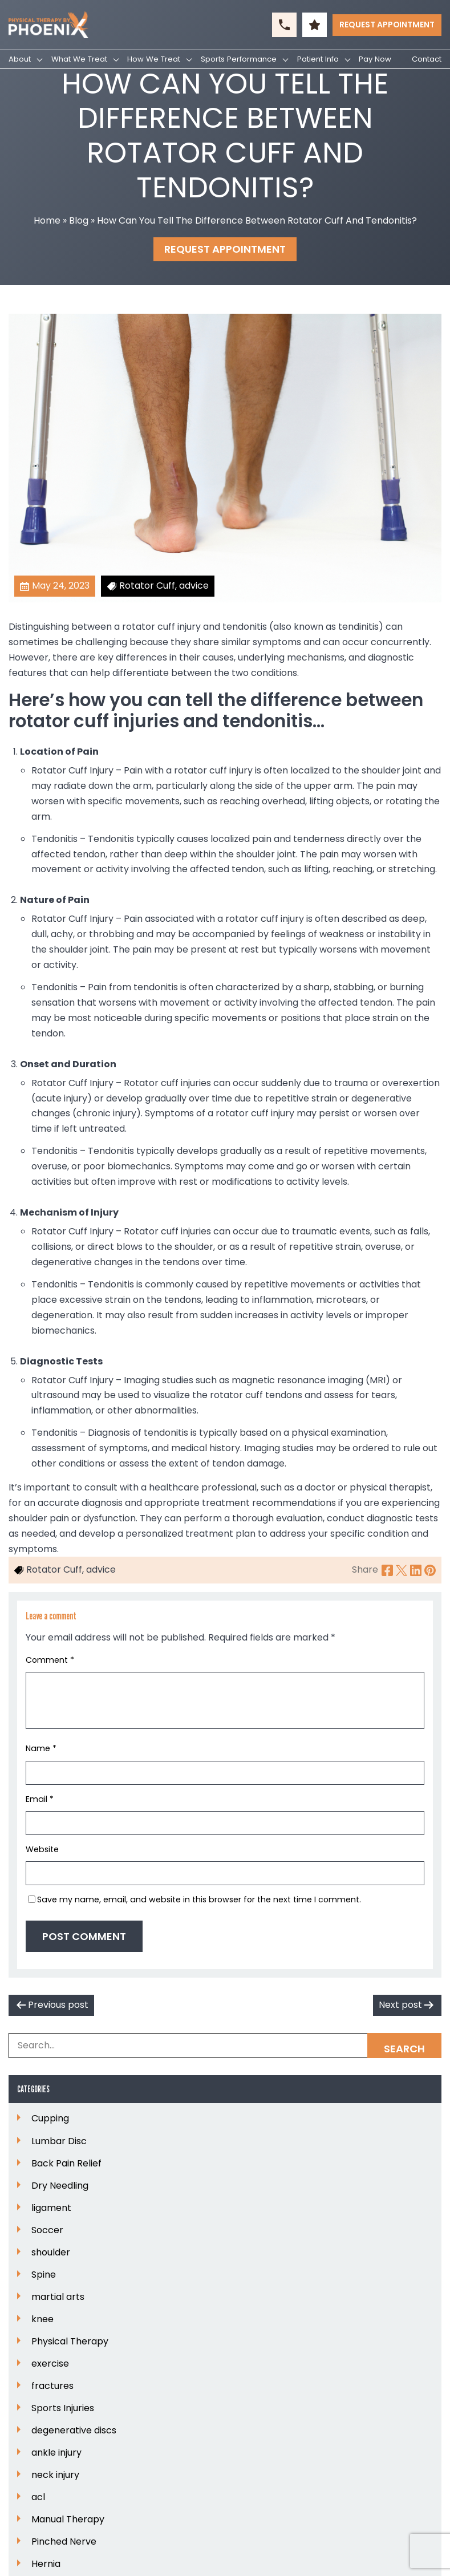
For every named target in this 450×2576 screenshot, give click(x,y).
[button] (284, 25)
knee (42, 2319)
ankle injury (56, 2452)
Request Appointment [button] (387, 24)
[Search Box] (225, 2045)
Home (47, 220)
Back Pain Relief (66, 2163)
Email (40, 1799)
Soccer (47, 2230)
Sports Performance (239, 59)
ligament (51, 2208)
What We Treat (79, 59)
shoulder (50, 2252)
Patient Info (318, 59)
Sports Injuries (62, 2408)
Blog (78, 220)
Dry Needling (59, 2186)
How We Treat (153, 59)
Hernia (45, 2564)
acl (38, 2497)
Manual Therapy (67, 2519)
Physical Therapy (69, 2341)
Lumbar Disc (59, 2141)
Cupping (50, 2118)
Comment (50, 1660)
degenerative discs (73, 2430)
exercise (50, 2364)
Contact (426, 59)
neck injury (55, 2475)
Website (42, 1849)
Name (41, 1748)
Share (365, 1569)
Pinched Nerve (63, 2541)
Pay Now (375, 59)
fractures (52, 2386)
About (20, 59)
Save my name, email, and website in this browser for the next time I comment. (199, 1899)
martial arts (57, 2297)
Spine (43, 2275)
